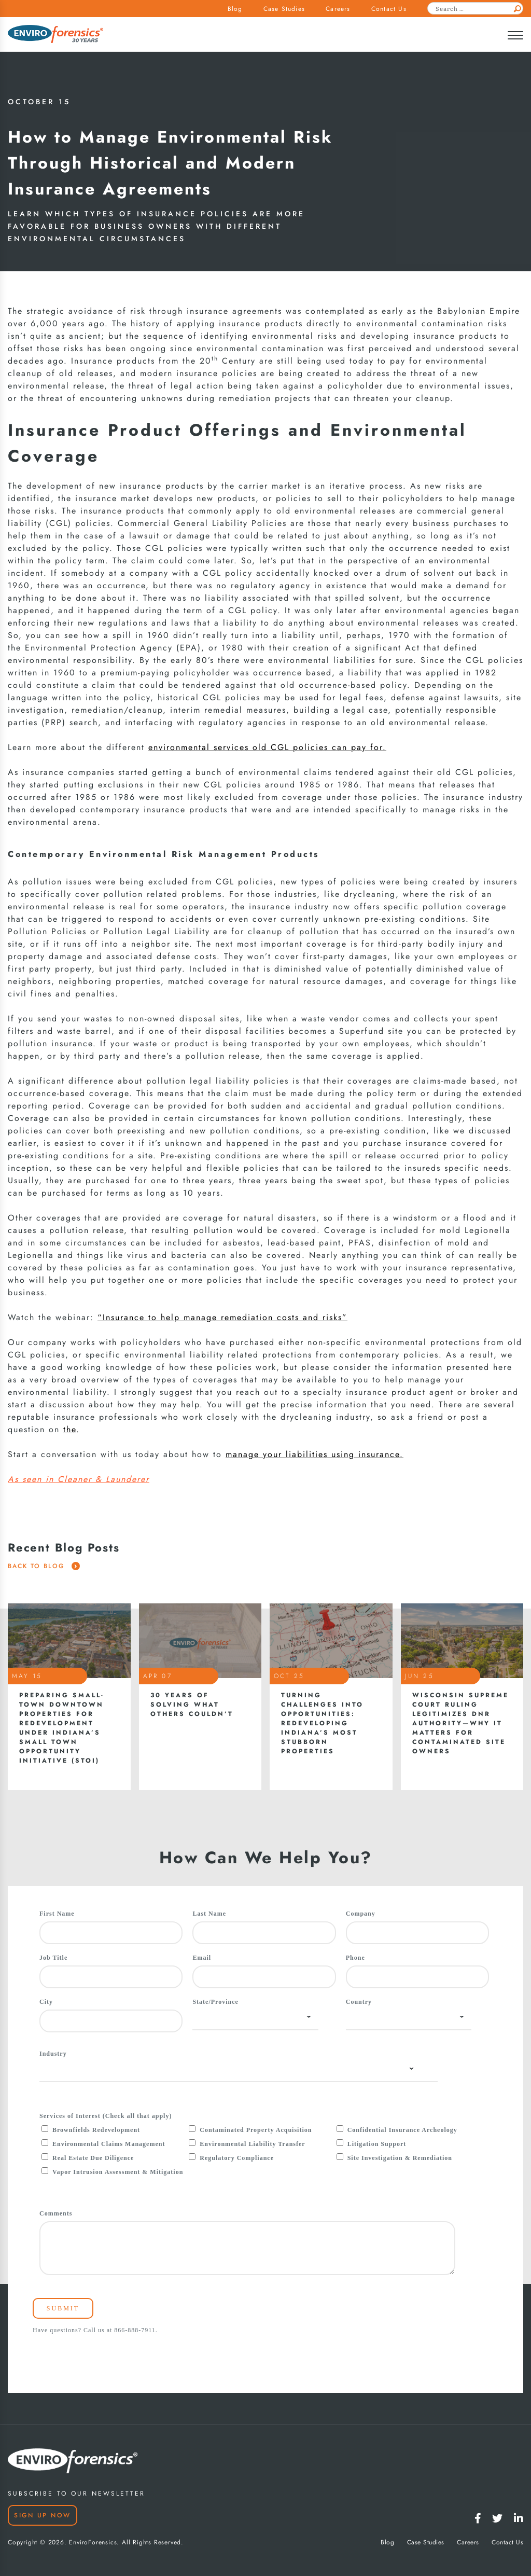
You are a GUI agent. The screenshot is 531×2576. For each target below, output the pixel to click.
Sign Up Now (42, 2515)
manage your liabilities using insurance (313, 1454)
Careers (338, 9)
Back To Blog (44, 1566)
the (69, 1429)
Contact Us (389, 9)
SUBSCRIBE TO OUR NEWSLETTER (76, 2493)
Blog (235, 9)
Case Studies (284, 9)
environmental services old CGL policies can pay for (265, 747)
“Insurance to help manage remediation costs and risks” (222, 1317)
